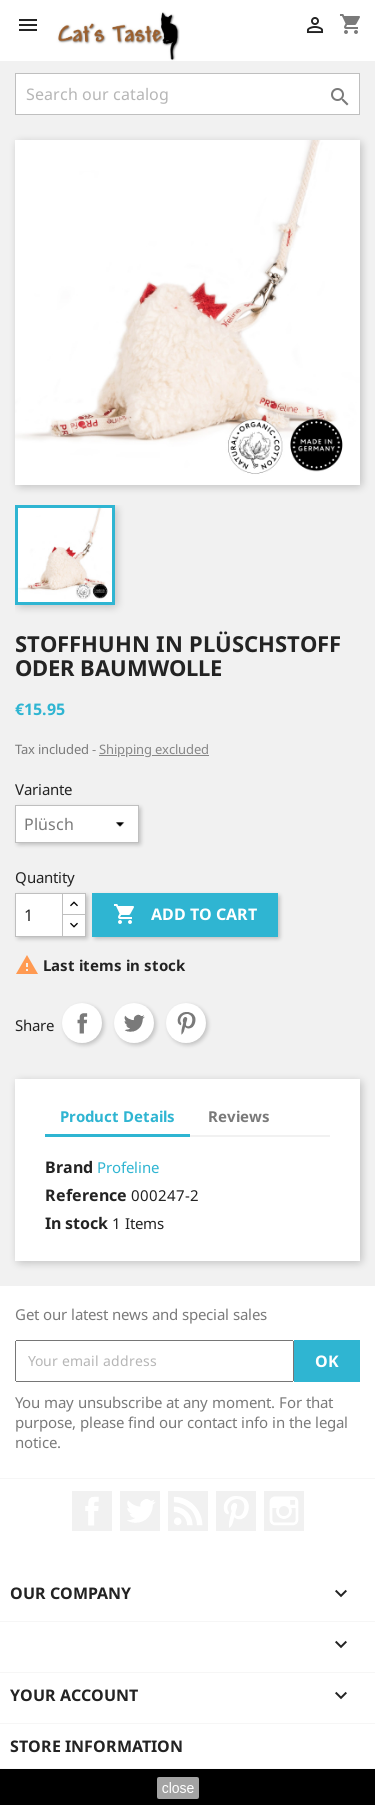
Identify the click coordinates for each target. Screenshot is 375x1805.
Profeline (128, 1167)
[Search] (187, 94)
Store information (96, 1746)
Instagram (284, 1511)
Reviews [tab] (239, 1116)
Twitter (140, 1511)
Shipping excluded (154, 749)
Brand (69, 1167)
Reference (86, 1195)
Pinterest (186, 1023)
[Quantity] (39, 915)
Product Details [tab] (117, 1116)
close (178, 1788)
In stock (76, 1223)
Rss (188, 1511)
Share (82, 1023)
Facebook (92, 1511)
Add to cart (185, 915)
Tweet (134, 1023)
